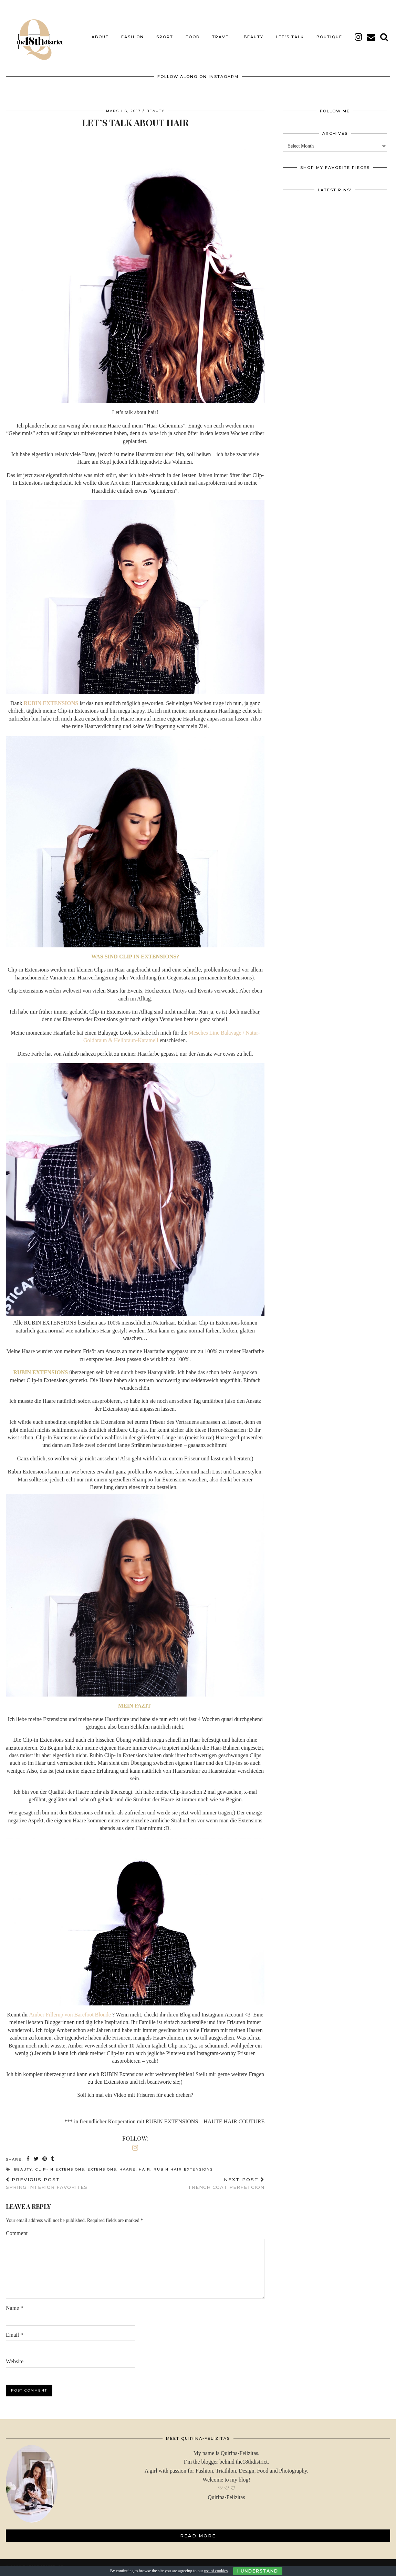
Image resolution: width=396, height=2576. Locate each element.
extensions (101, 2164)
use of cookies (216, 2570)
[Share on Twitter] (36, 2153)
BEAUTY (253, 32)
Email (14, 2329)
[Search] (384, 32)
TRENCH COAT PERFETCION (226, 2178)
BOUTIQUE (329, 32)
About (100, 32)
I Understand (257, 2571)
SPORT (164, 32)
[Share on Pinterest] (45, 2153)
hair (144, 2164)
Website (14, 2356)
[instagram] (359, 32)
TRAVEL (221, 32)
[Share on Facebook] (28, 2153)
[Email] (371, 32)
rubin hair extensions (183, 2164)
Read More (198, 2530)
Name (14, 2303)
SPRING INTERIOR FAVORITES (46, 2178)
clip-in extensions (59, 2164)
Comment (17, 2228)
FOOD (193, 32)
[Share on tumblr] (53, 2153)
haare (127, 2164)
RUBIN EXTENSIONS (51, 698)
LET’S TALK (290, 32)
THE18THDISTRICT (43, 2561)
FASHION (132, 32)
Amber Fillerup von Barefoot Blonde (70, 2009)
